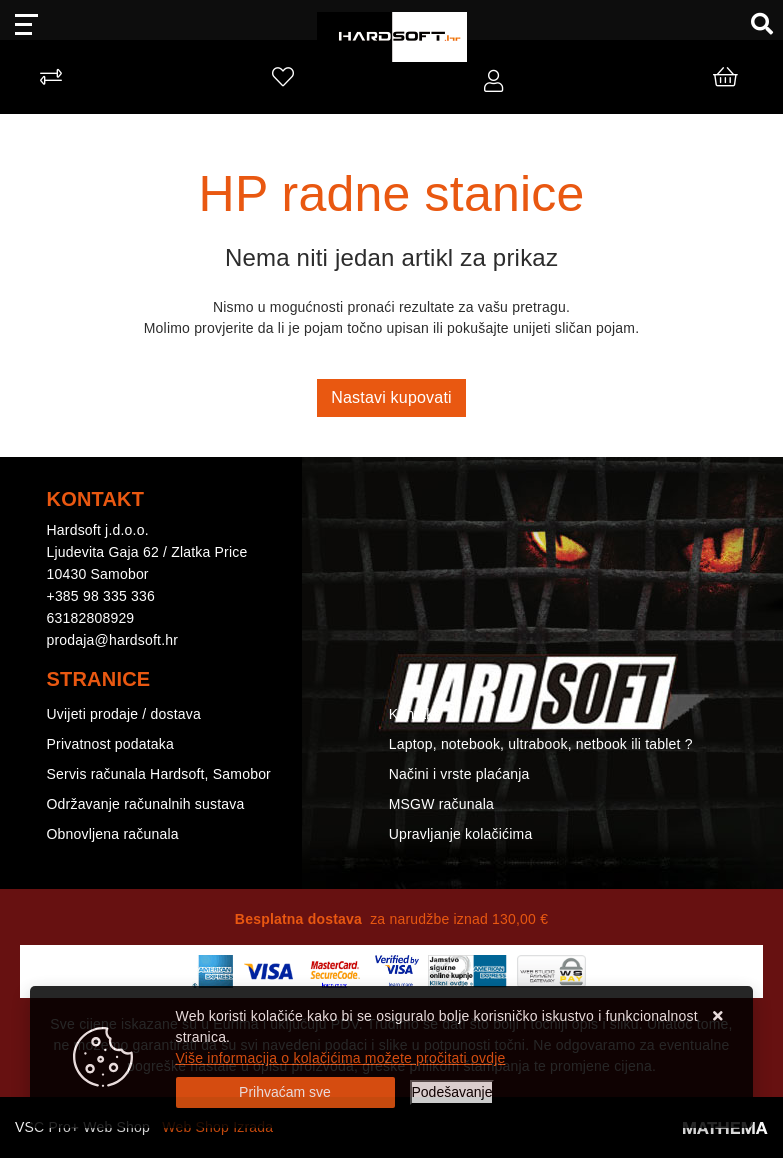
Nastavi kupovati (391, 397)
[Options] (452, 1092)
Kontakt (413, 714)
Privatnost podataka (111, 744)
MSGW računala (441, 804)
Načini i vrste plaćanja (459, 774)
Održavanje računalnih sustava (146, 804)
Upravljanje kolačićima (461, 834)
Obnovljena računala (113, 834)
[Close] (285, 1092)
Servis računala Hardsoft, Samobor (159, 774)
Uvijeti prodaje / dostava (124, 714)
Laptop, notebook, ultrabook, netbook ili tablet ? (541, 744)
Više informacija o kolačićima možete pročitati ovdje (341, 1058)
